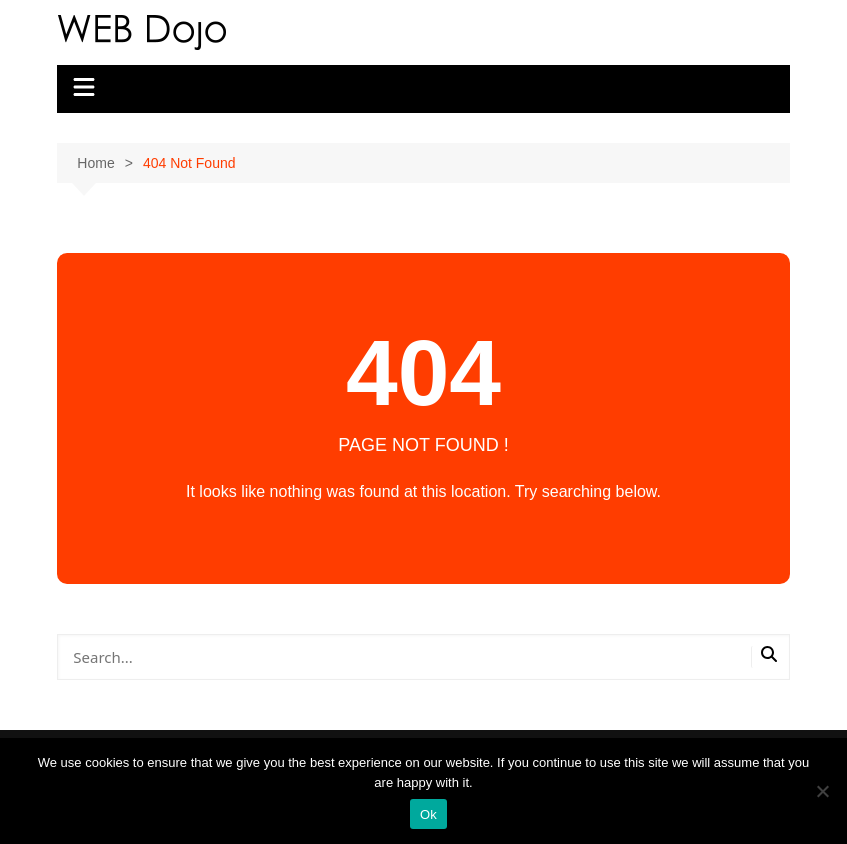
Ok (428, 814)
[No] (822, 791)
